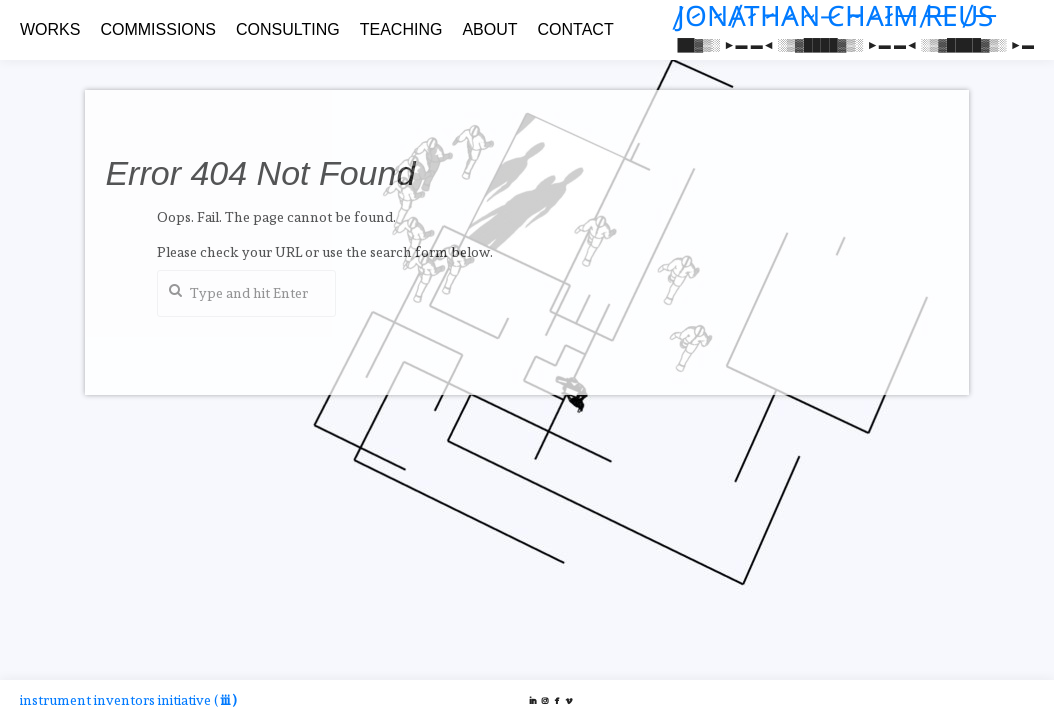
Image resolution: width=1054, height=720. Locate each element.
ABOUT (489, 29)
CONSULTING (288, 29)
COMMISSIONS (158, 29)
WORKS (50, 29)
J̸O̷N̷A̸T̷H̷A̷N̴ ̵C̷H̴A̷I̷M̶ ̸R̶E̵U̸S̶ (835, 16)
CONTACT (576, 29)
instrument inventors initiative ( (128, 700)
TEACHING (401, 29)
